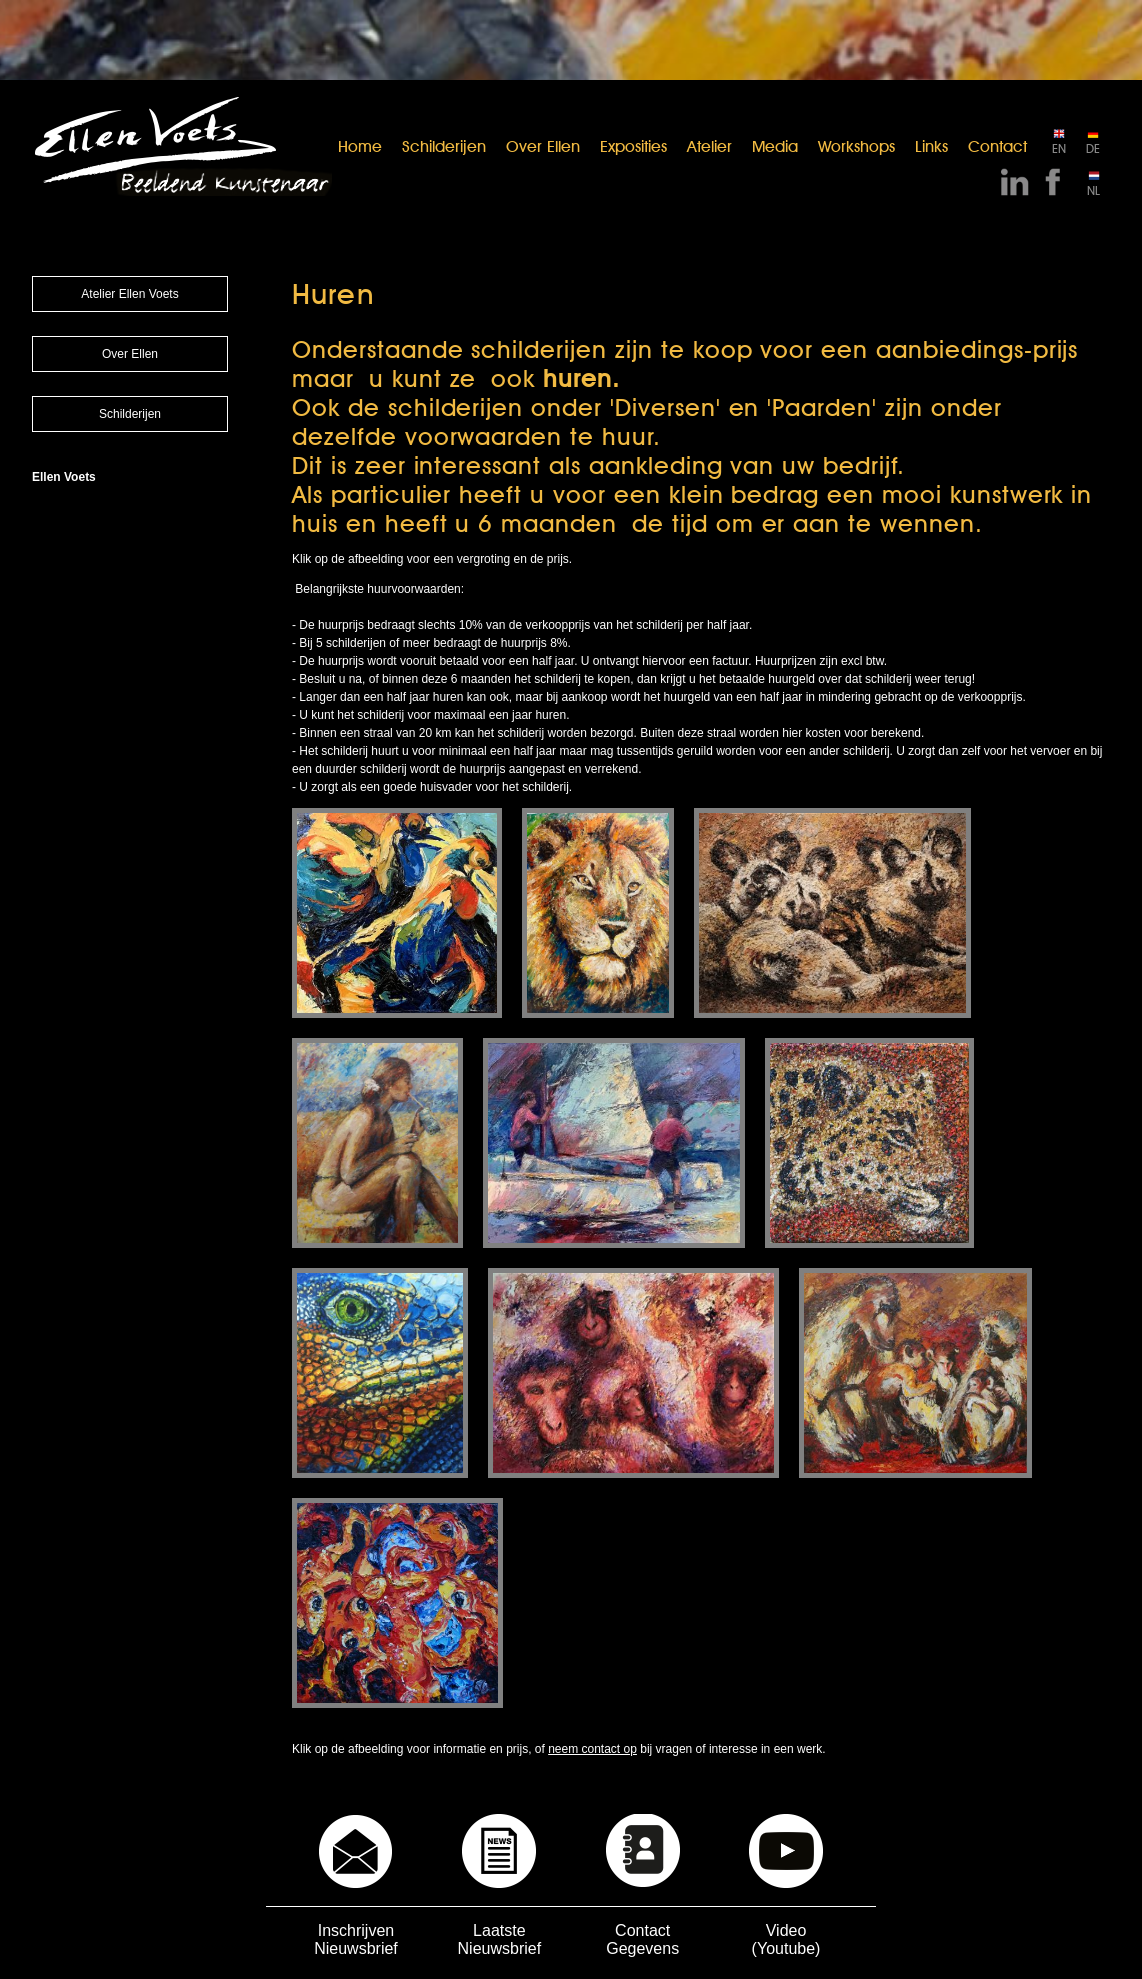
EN (1059, 148)
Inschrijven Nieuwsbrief (356, 1939)
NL (1093, 190)
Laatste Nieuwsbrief (500, 1939)
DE (1093, 148)
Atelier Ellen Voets (129, 294)
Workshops (856, 146)
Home (360, 146)
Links (931, 146)
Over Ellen (543, 146)
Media (775, 146)
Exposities (633, 146)
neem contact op (592, 1749)
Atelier (709, 146)
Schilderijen (444, 146)
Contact (997, 146)
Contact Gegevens (642, 1939)
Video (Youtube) (786, 1939)
